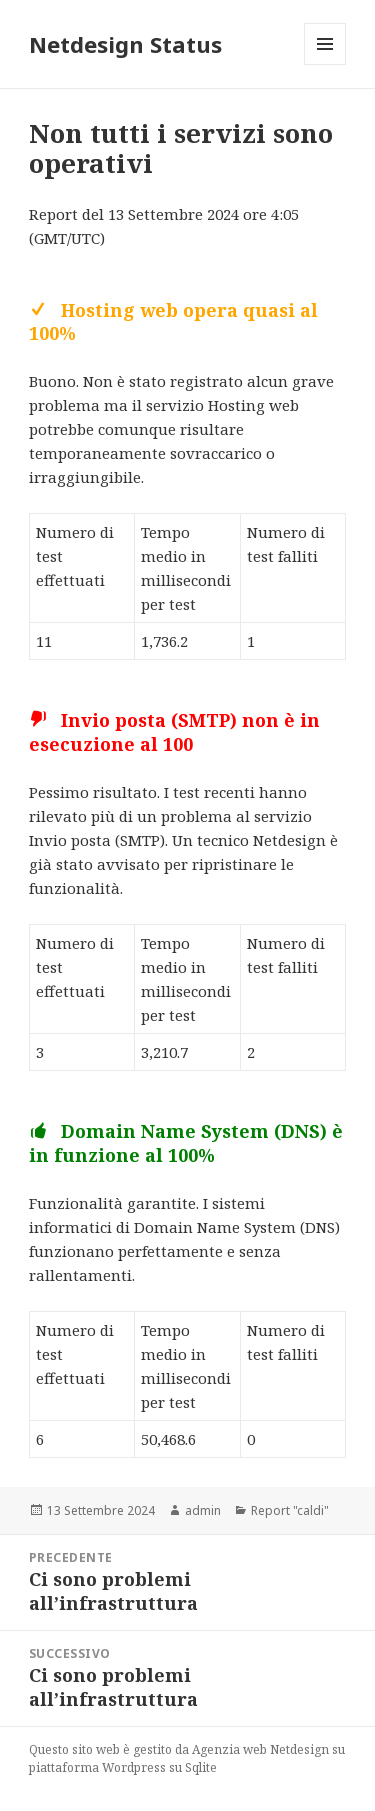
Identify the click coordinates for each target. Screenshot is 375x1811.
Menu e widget (325, 64)
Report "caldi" (290, 1510)
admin (203, 1510)
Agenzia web (229, 1749)
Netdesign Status (125, 44)
